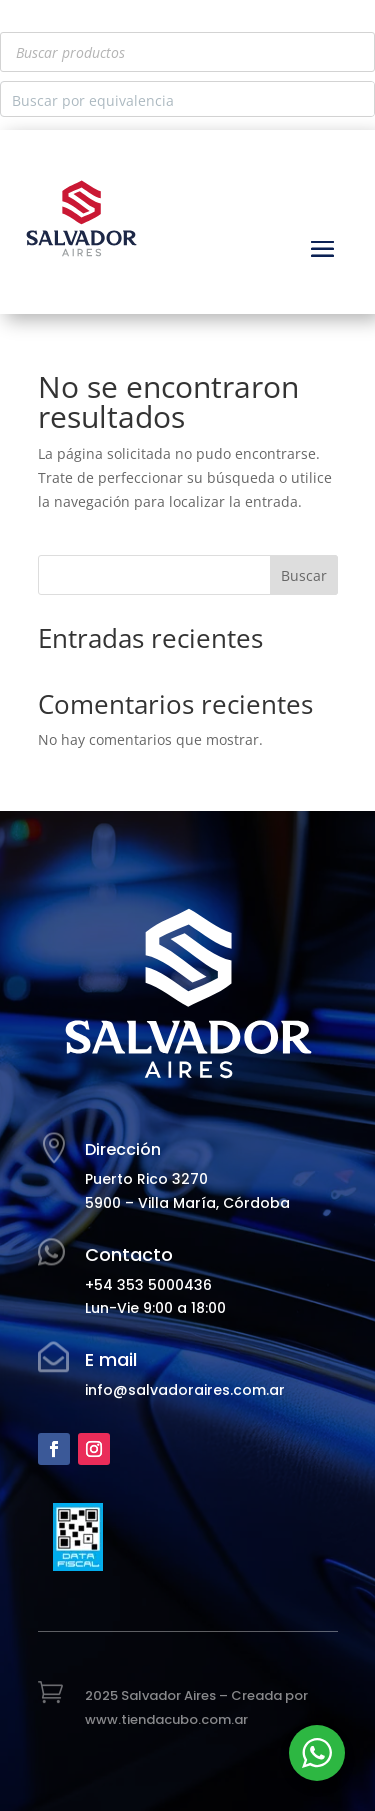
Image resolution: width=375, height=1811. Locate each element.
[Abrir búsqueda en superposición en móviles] (187, 52)
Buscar (304, 575)
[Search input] (171, 99)
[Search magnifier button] (357, 99)
